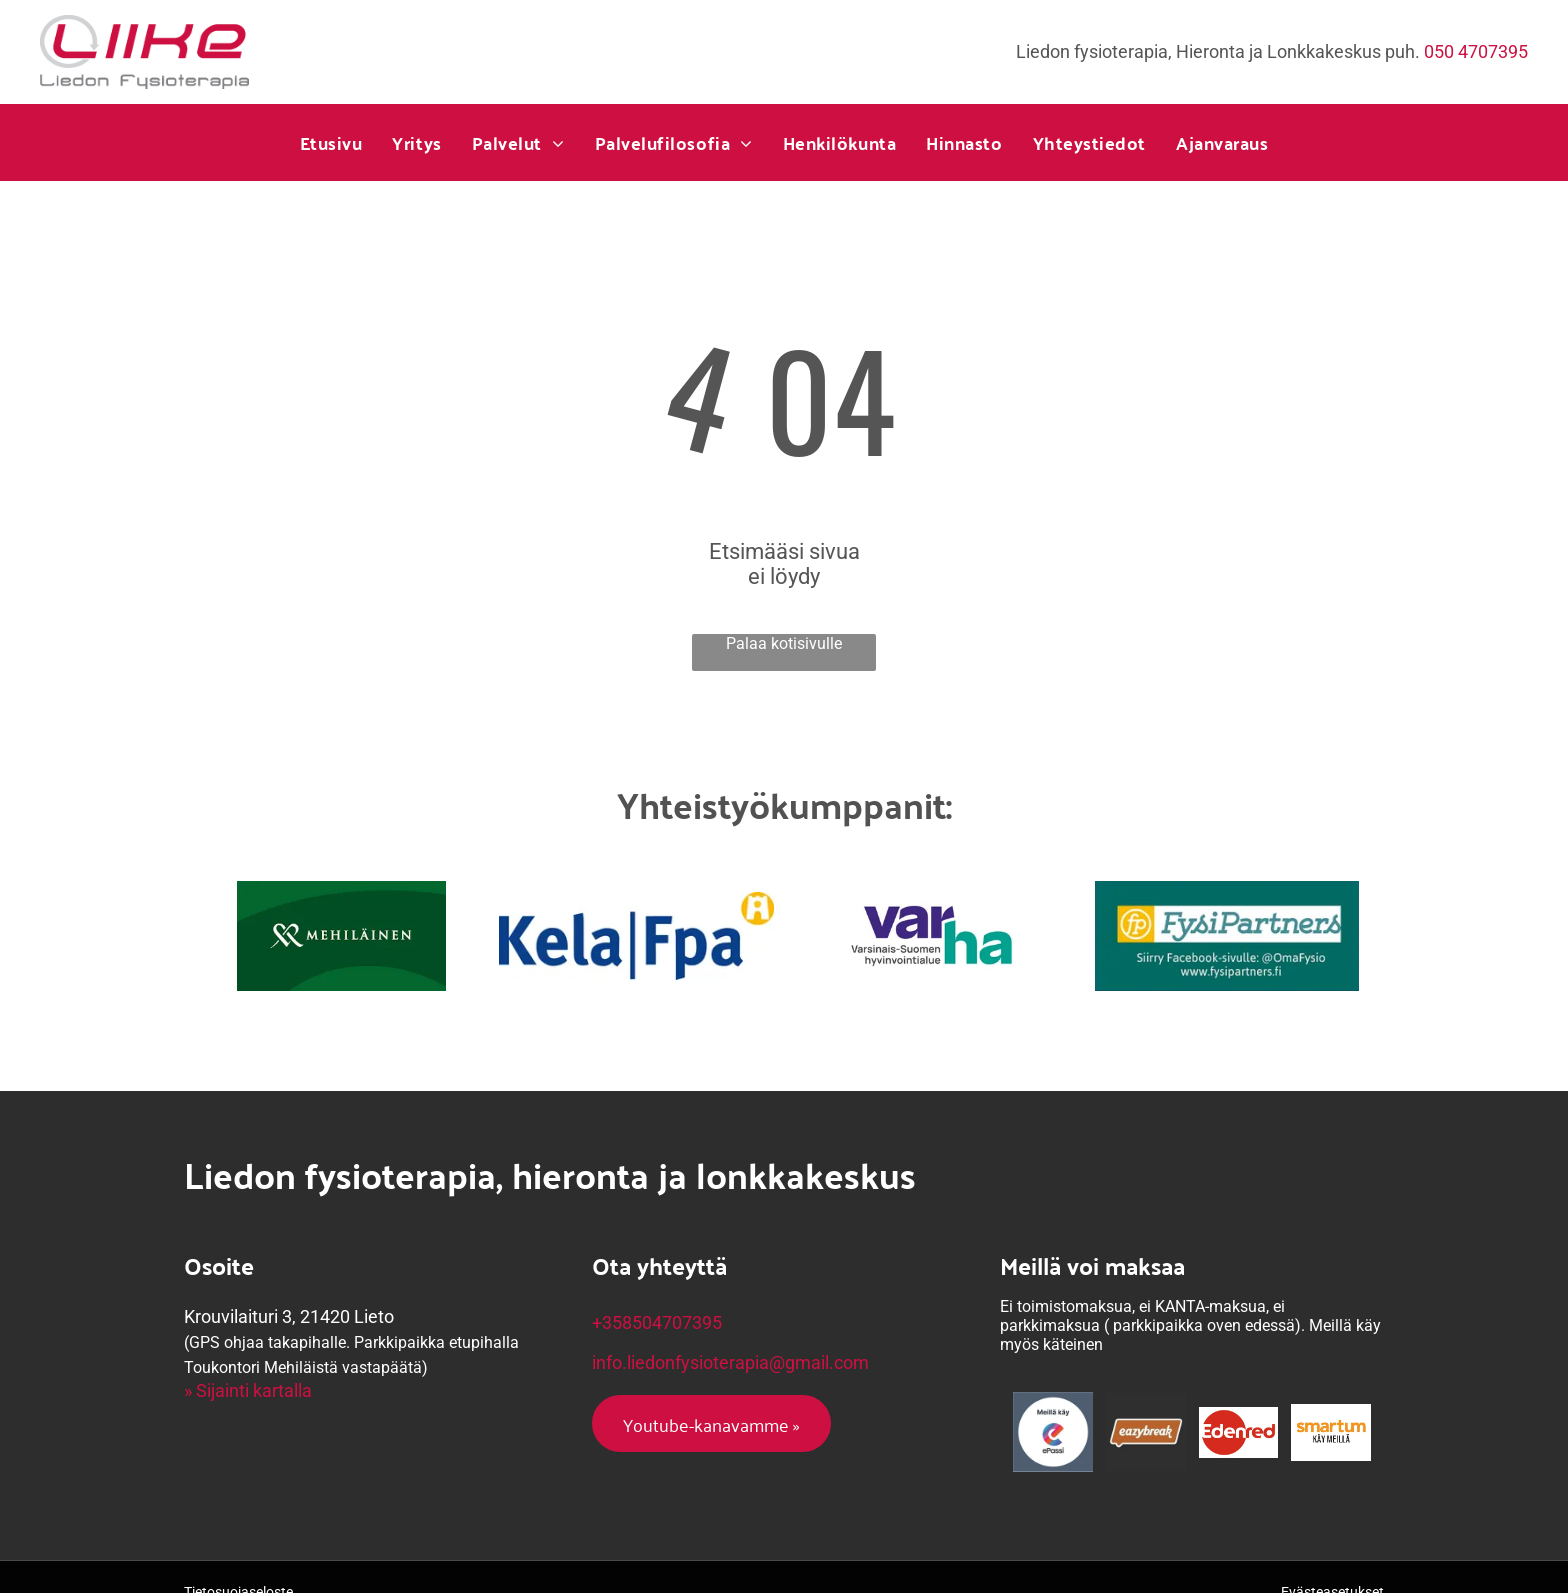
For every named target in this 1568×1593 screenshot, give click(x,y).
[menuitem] (331, 142)
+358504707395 (657, 1322)
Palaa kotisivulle (784, 643)
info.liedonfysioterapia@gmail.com (730, 1362)
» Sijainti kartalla (248, 1390)
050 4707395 (1476, 51)
